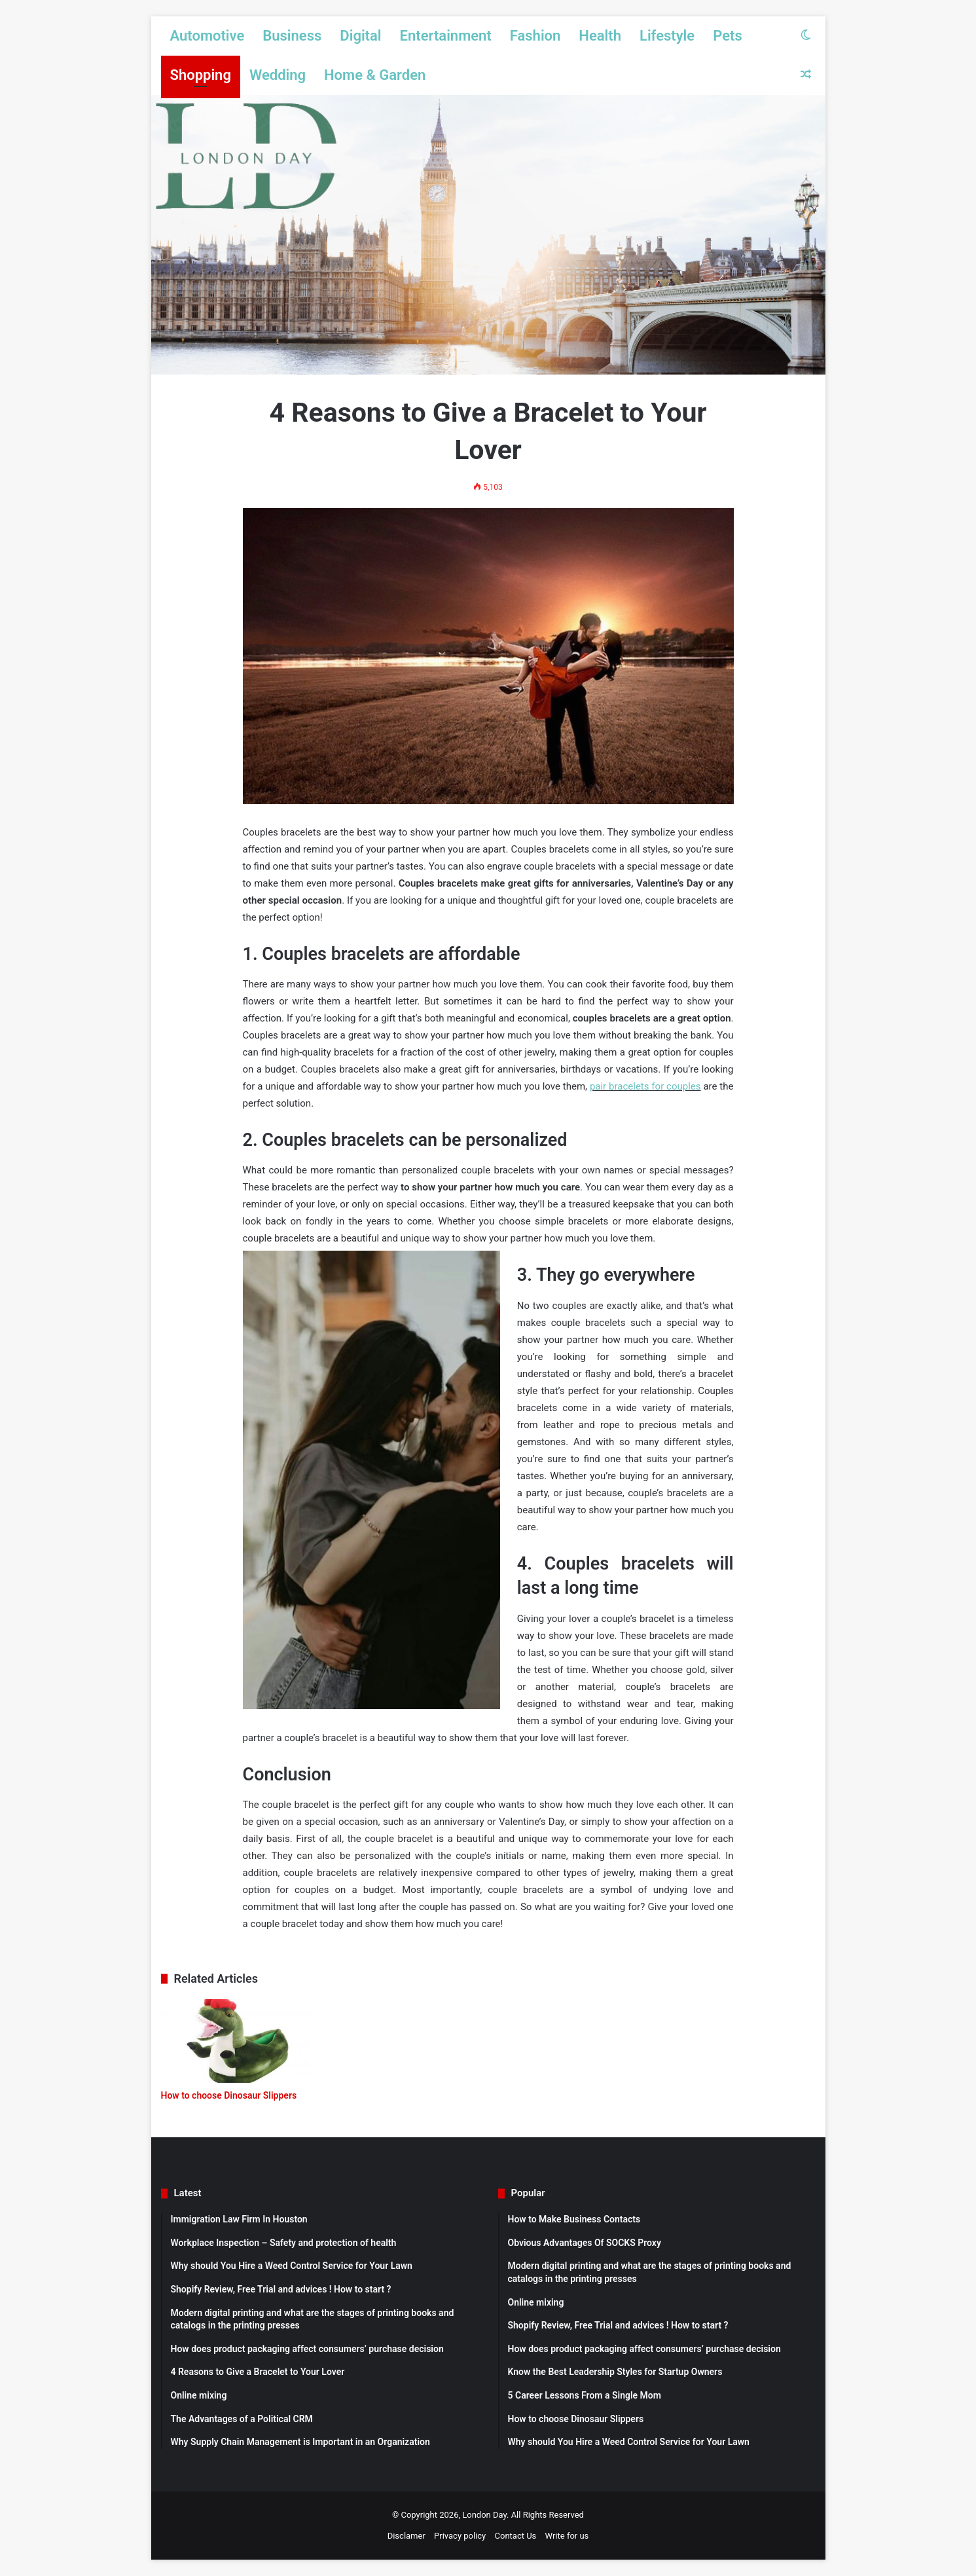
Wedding (277, 75)
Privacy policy (460, 2536)
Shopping (200, 75)
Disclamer (406, 2536)
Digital (360, 36)
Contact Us (516, 2536)
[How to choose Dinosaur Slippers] (235, 2041)
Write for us (567, 2536)
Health (600, 36)
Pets (727, 36)
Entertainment (446, 36)
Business (291, 36)
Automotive (207, 36)
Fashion (535, 36)
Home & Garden (374, 75)
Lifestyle (667, 36)
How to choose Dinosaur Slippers (229, 2095)
